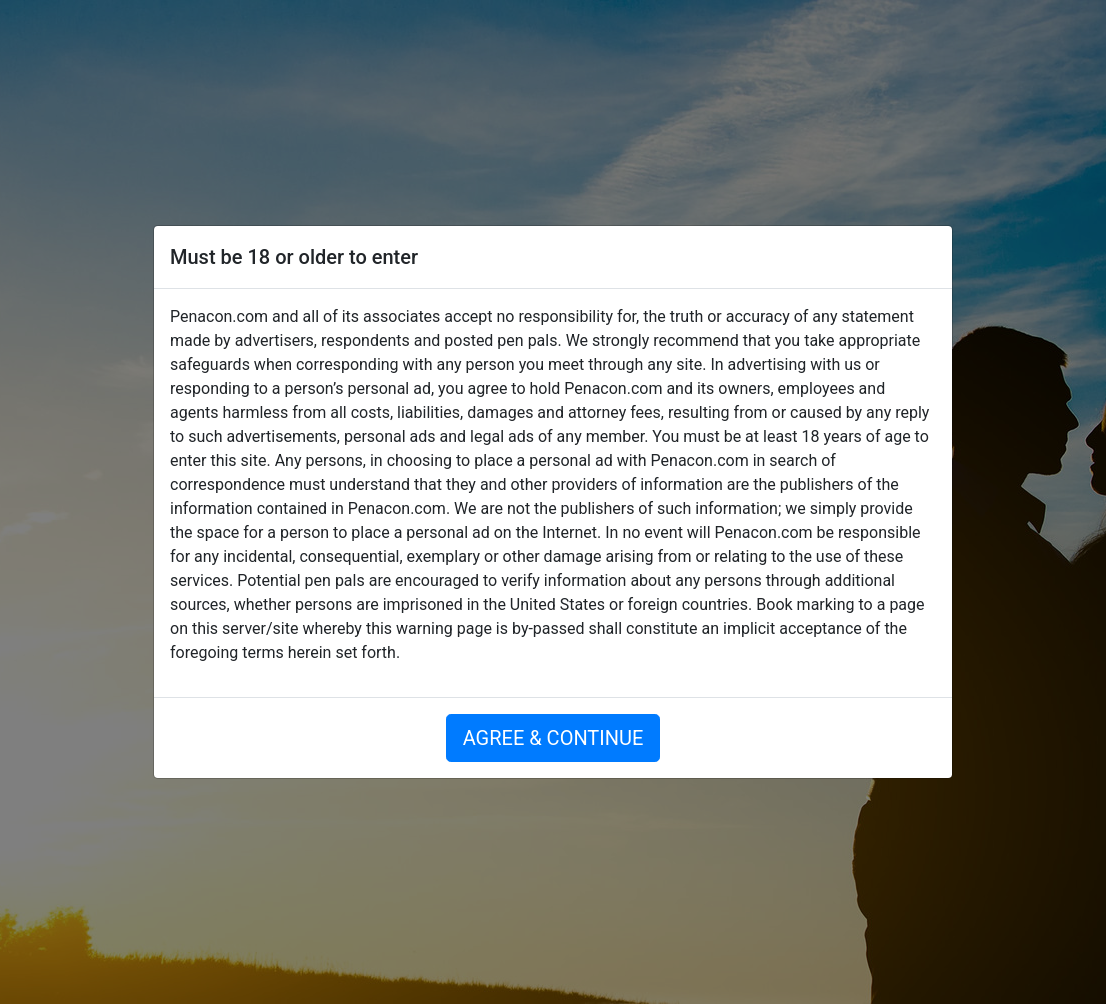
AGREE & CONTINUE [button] (553, 738)
